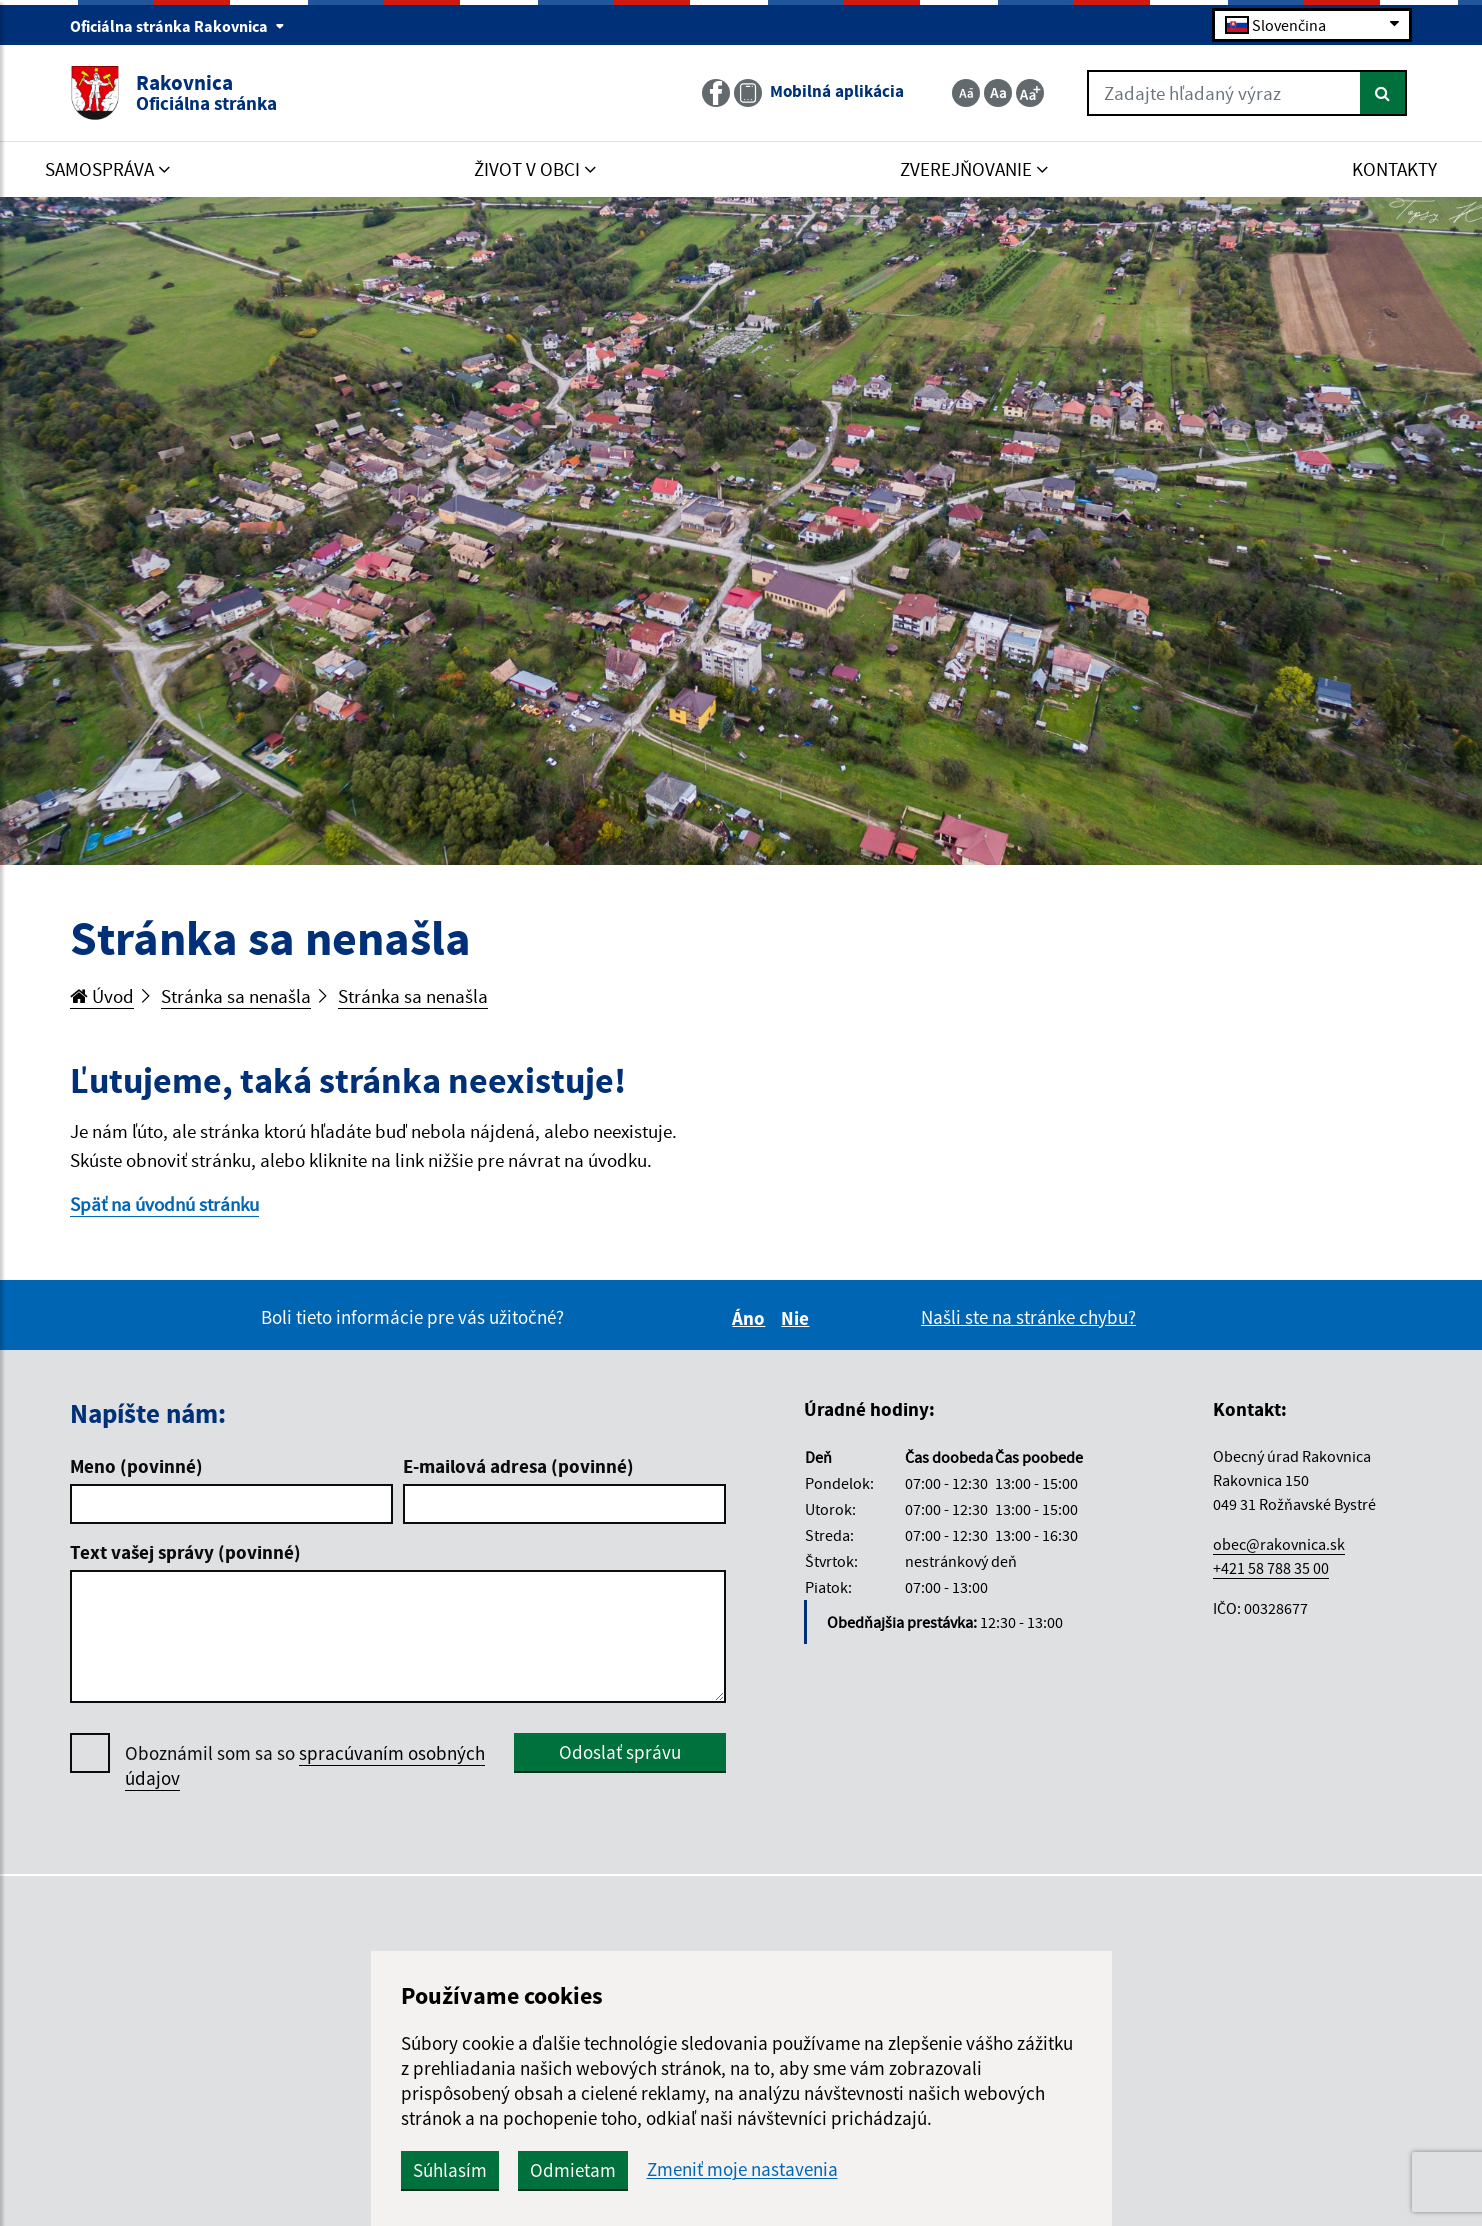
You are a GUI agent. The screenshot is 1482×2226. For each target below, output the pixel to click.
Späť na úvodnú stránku (164, 1204)
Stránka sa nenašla (236, 996)
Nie (798, 1318)
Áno (751, 1318)
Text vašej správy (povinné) (185, 1552)
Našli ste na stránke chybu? (1028, 1317)
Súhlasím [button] (450, 2170)
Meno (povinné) (136, 1466)
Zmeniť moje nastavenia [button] (742, 2169)
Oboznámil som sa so (305, 1766)
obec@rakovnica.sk (1279, 1544)
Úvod (102, 996)
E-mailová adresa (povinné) (518, 1466)
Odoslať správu (620, 1752)
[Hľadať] (1383, 93)
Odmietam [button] (573, 2170)
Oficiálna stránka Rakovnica (177, 26)
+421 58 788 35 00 (1271, 1568)
